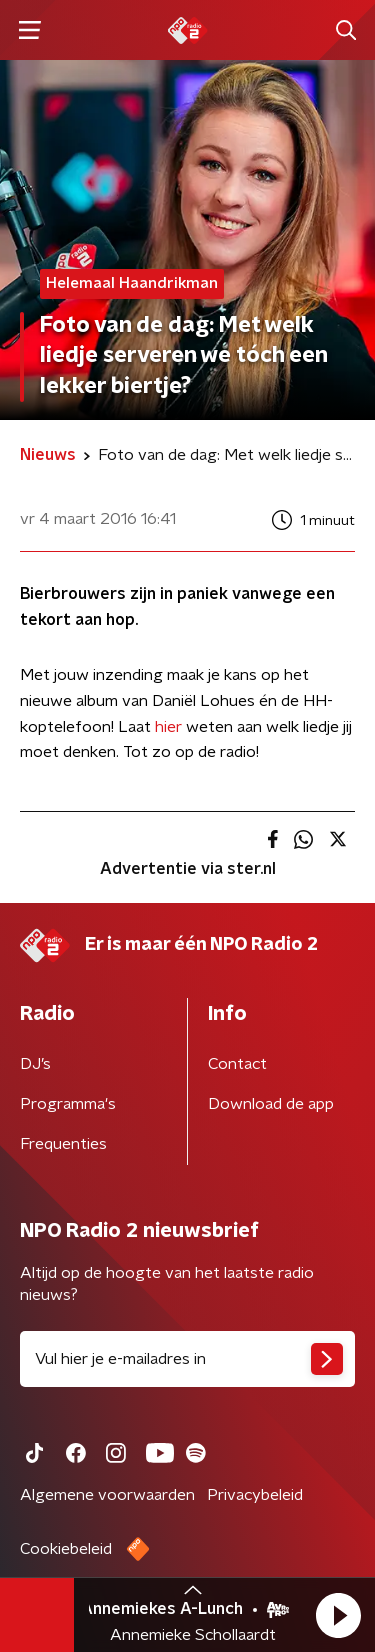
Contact (237, 1064)
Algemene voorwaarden (107, 1495)
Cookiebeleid (66, 1549)
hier (168, 727)
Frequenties (63, 1144)
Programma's (68, 1104)
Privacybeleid (255, 1495)
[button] (338, 1615)
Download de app (271, 1104)
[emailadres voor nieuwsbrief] (187, 1359)
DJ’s (35, 1064)
